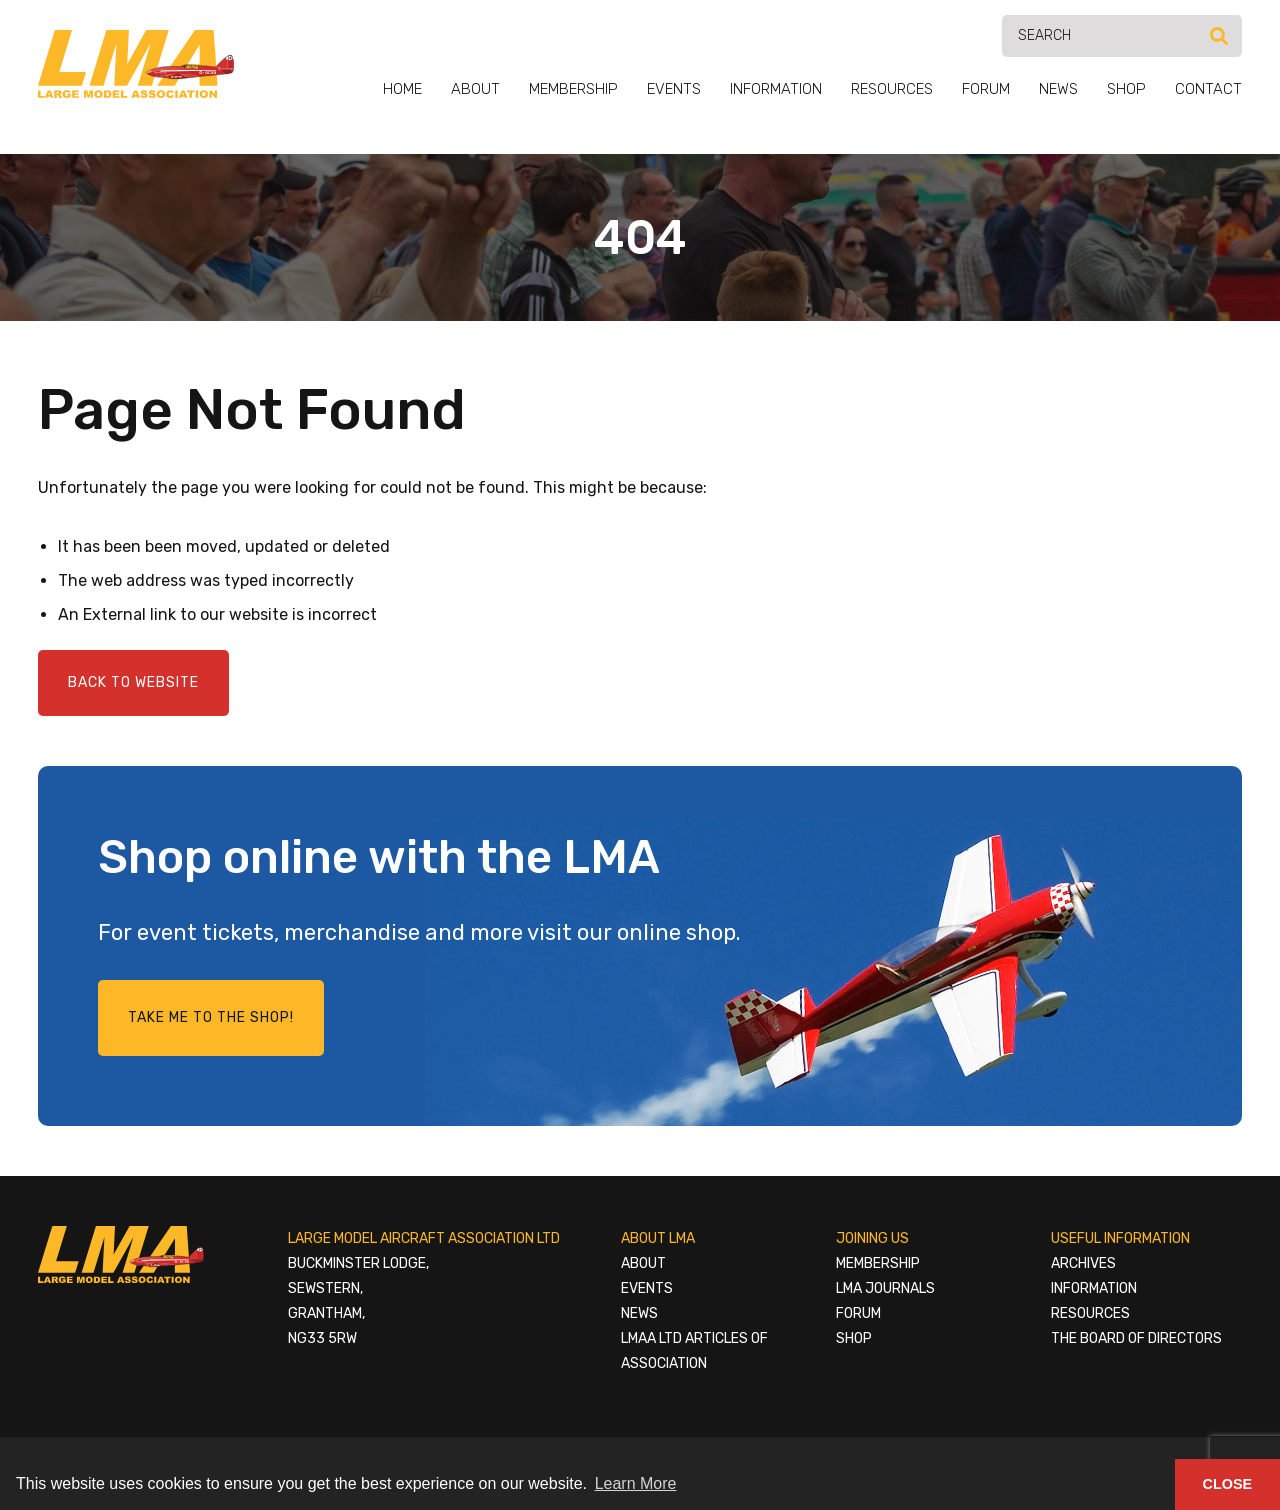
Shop (1126, 89)
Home (402, 89)
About (475, 89)
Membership (573, 89)
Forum (986, 89)
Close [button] (1228, 1484)
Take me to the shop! (211, 1017)
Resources (892, 89)
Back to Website (133, 682)
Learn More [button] (636, 1483)
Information (776, 89)
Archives (1083, 1263)
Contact (1208, 89)
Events (674, 89)
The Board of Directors (1136, 1338)
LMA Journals (885, 1288)
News (1058, 89)
